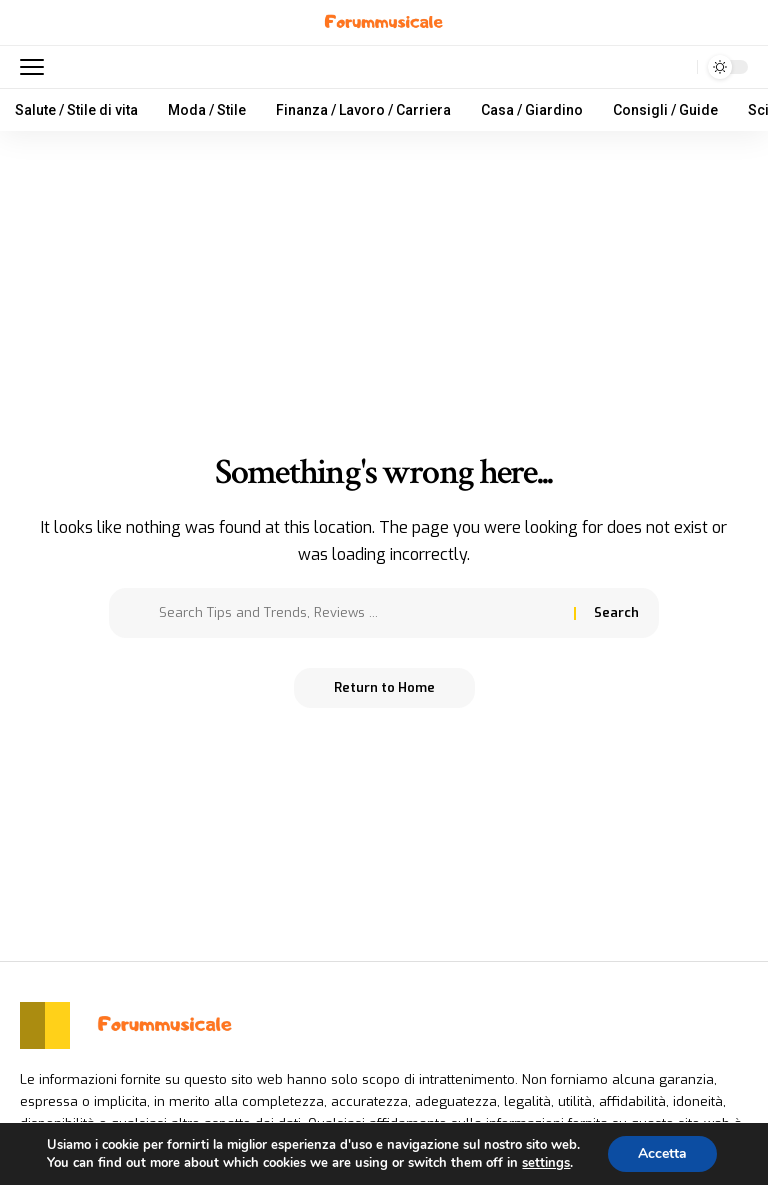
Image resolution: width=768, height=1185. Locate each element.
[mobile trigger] (37, 67)
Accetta (662, 1153)
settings (546, 1163)
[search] (677, 67)
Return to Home (384, 687)
